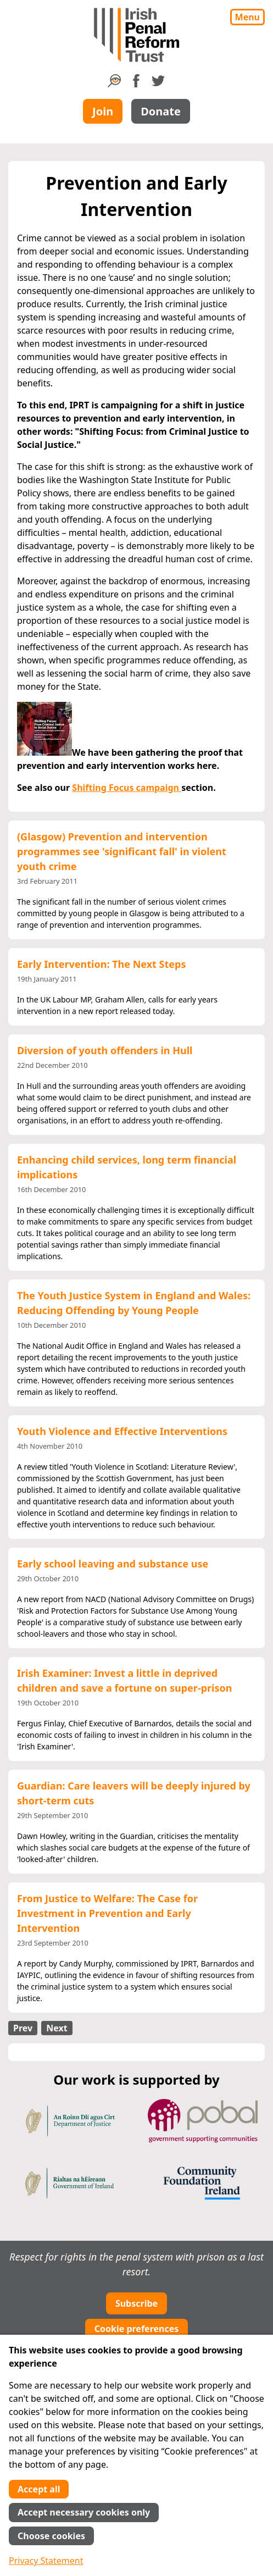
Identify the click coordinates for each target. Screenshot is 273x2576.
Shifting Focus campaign (126, 788)
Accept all (39, 2489)
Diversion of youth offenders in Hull (104, 1050)
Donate (161, 111)
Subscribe (136, 2303)
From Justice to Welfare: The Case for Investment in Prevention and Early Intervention (107, 1913)
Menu (247, 17)
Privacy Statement (46, 2561)
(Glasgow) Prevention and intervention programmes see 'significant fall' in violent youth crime (121, 851)
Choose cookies (51, 2536)
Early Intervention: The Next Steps (101, 964)
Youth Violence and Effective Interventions (122, 1431)
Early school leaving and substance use (112, 1563)
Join (102, 111)
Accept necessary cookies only (84, 2512)
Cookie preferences (136, 2329)
